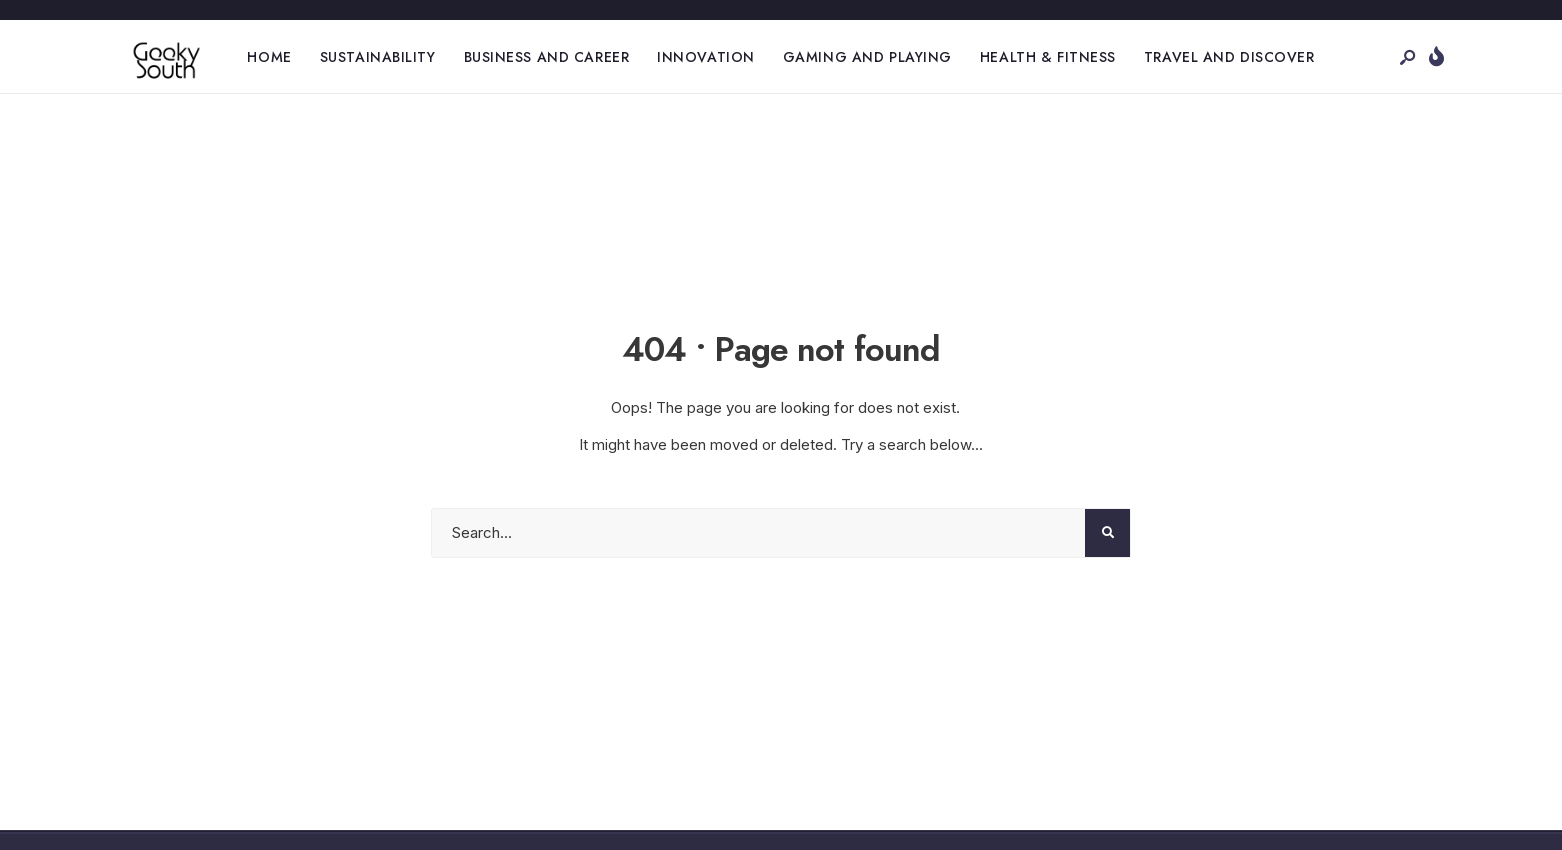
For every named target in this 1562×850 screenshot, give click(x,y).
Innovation (706, 57)
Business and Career (547, 57)
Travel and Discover (1229, 57)
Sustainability (378, 57)
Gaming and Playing (867, 57)
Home (269, 57)
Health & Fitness (1048, 57)
